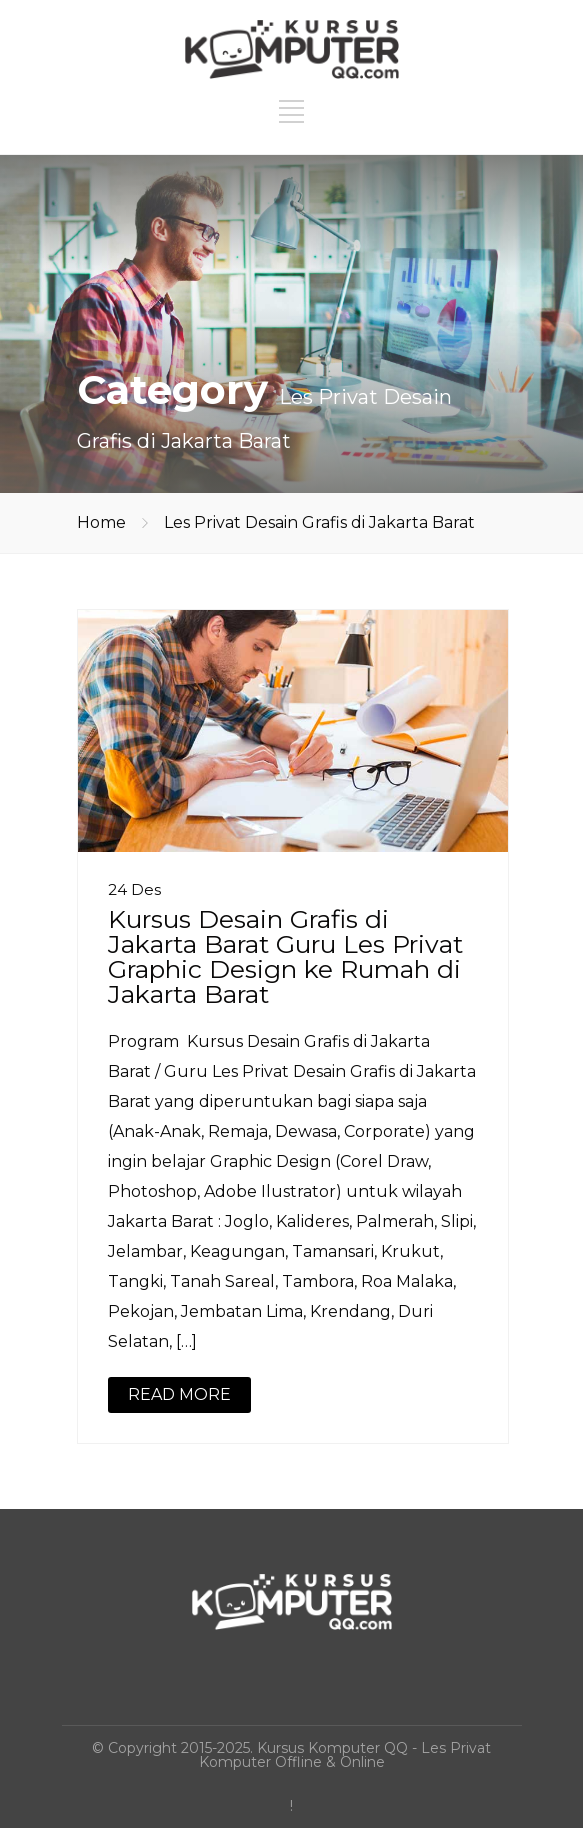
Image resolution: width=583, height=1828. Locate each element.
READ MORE (179, 1394)
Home (101, 522)
